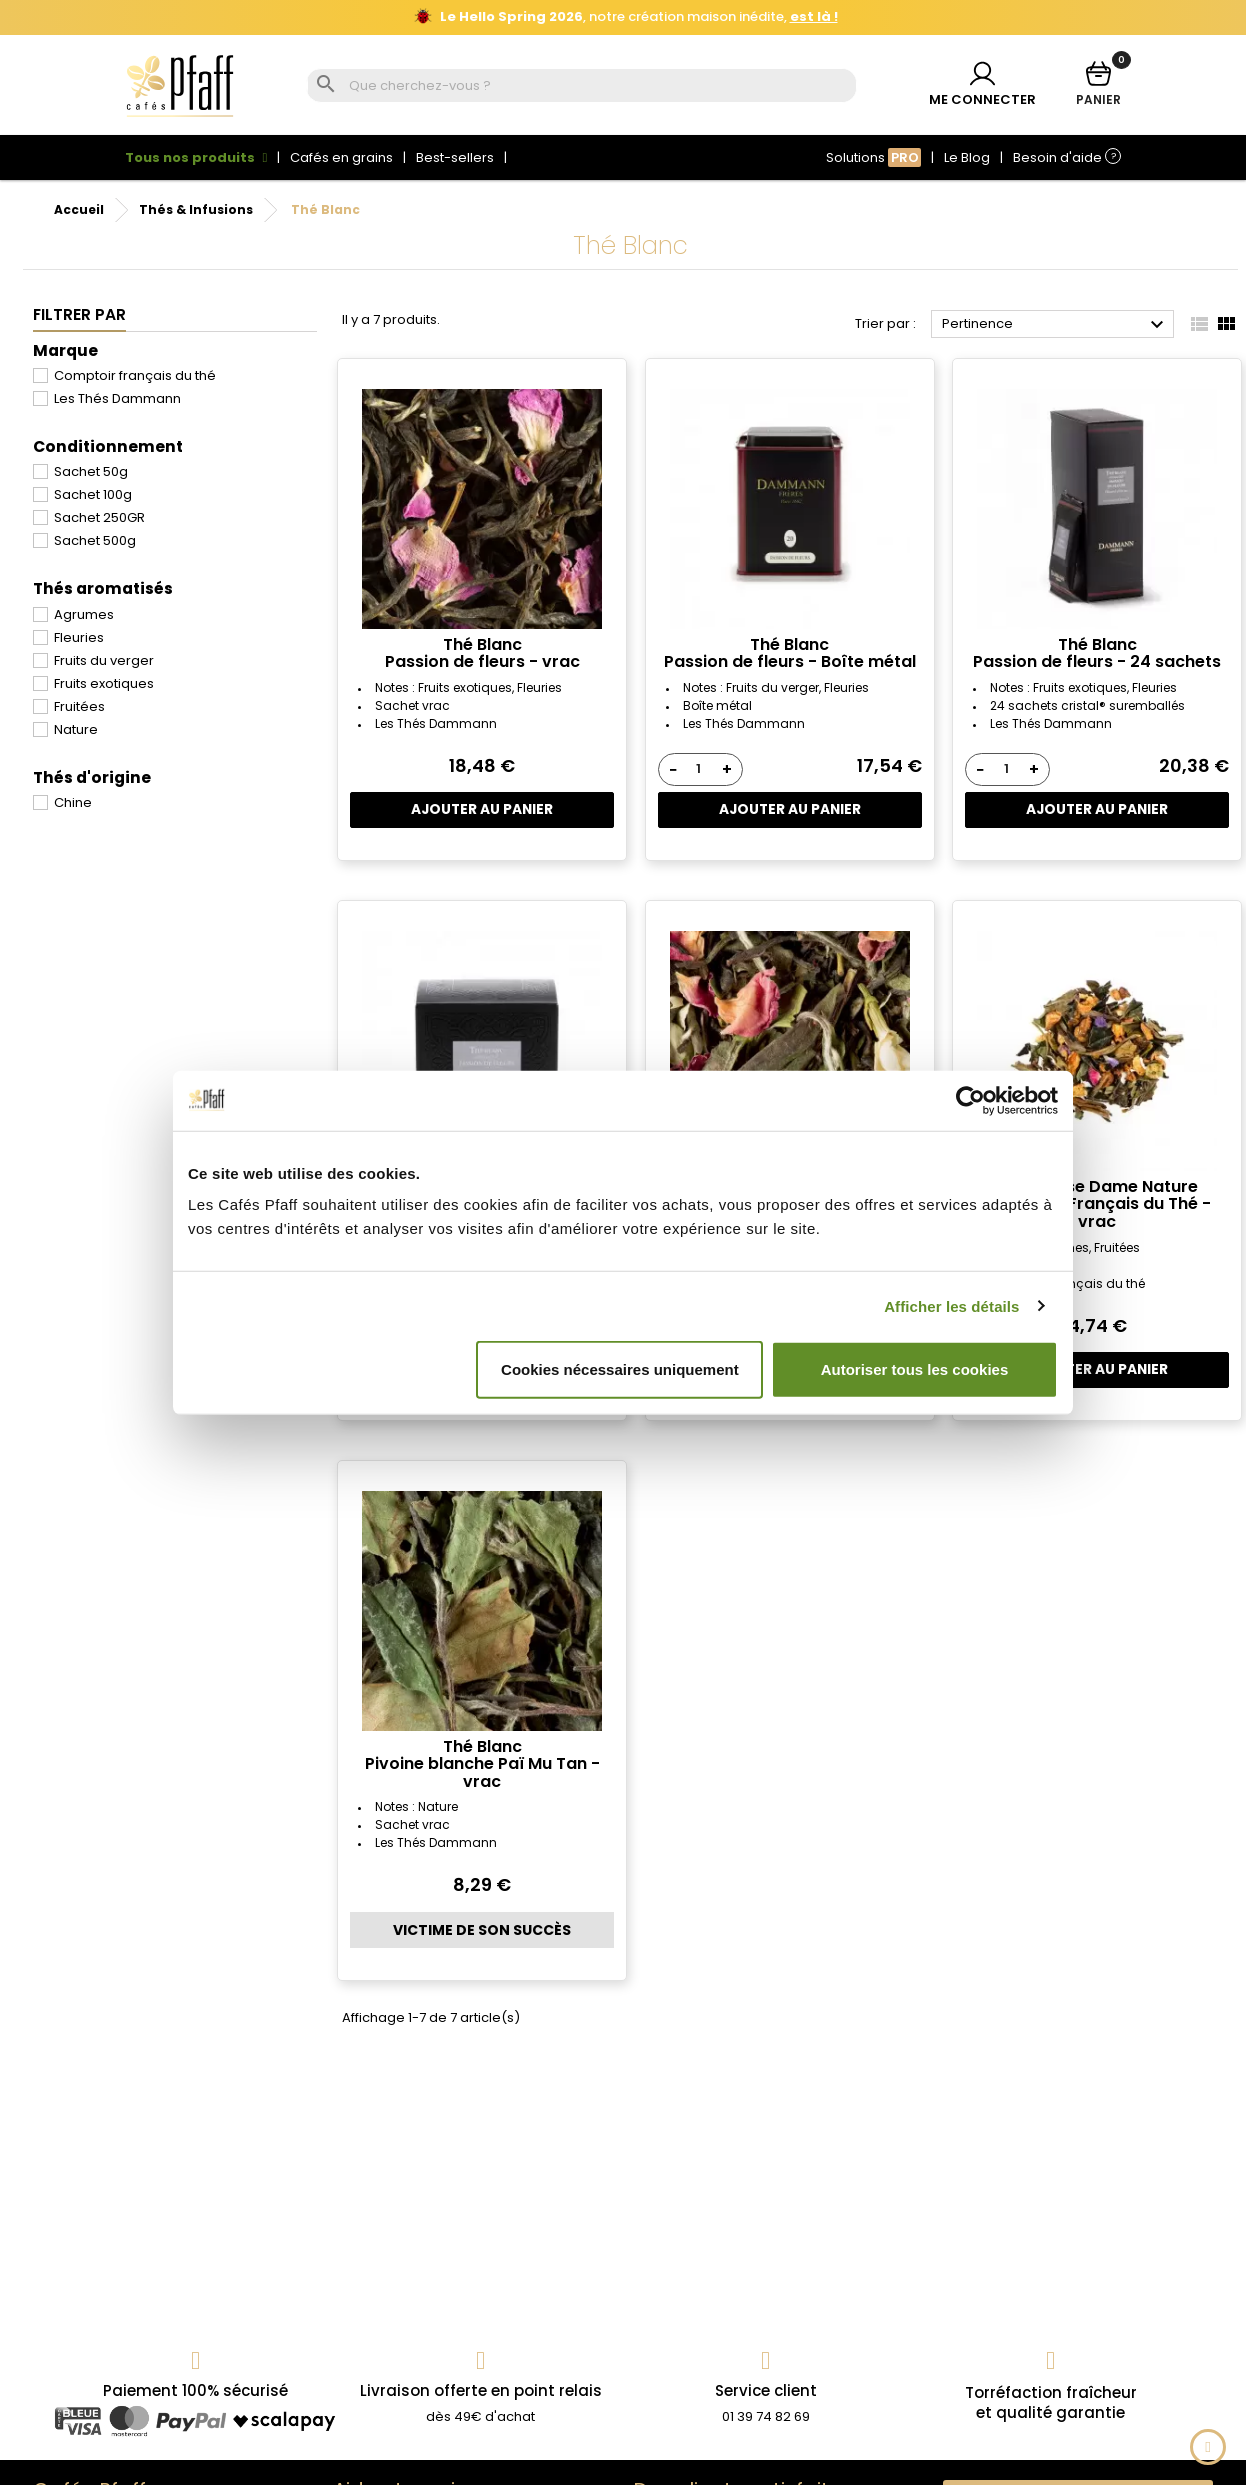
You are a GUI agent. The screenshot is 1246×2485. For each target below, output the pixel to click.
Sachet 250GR (99, 517)
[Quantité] (699, 769)
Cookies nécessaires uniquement (620, 1369)
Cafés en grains (341, 157)
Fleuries (79, 637)
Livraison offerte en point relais (481, 2390)
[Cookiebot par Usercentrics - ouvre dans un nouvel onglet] (970, 1100)
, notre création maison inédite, (626, 17)
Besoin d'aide (1067, 157)
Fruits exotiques (104, 683)
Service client (766, 2390)
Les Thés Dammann (117, 398)
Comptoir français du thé (135, 375)
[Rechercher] (600, 86)
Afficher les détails (951, 1305)
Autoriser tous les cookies (915, 1369)
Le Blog (967, 157)
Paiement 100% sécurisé (195, 2390)
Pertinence (1055, 325)
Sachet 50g (91, 471)
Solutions (873, 157)
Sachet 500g (95, 540)
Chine (73, 802)
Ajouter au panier (482, 810)
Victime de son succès (482, 1930)
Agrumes (84, 614)
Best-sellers (455, 157)
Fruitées (79, 706)
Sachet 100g (93, 494)
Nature (76, 729)
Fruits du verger (104, 660)
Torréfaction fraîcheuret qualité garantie (1051, 2402)
